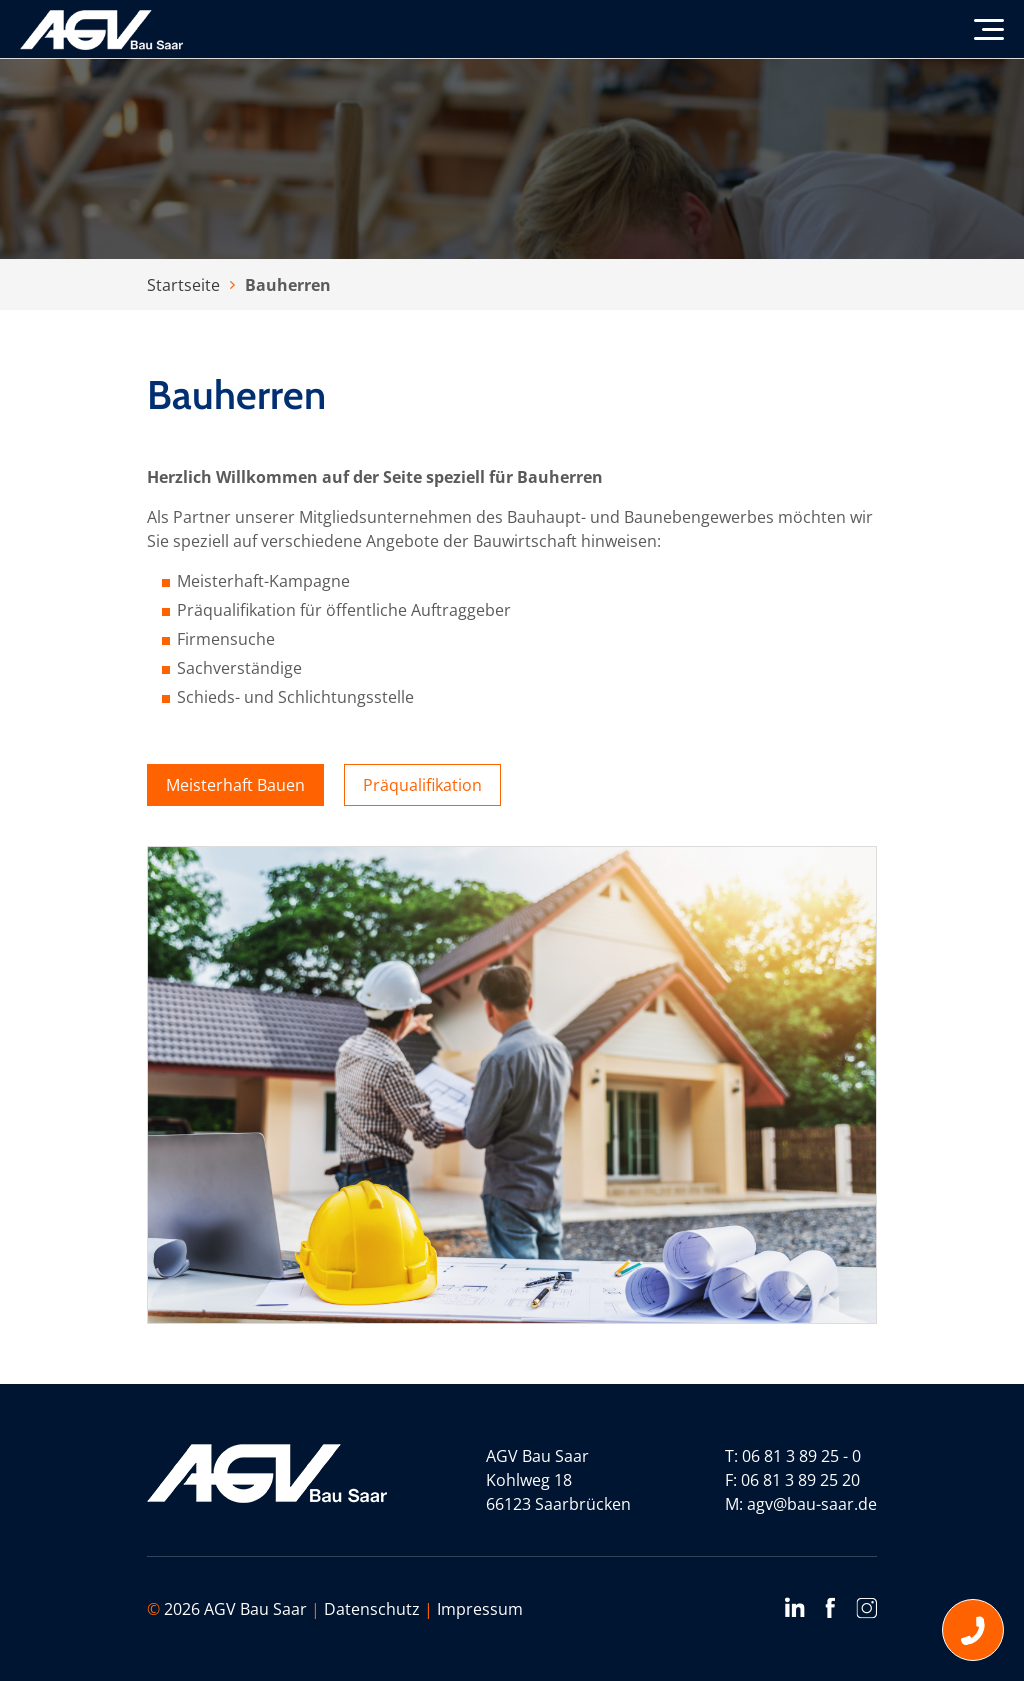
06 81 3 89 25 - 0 (801, 1456)
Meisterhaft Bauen (235, 785)
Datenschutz (372, 1609)
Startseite (183, 285)
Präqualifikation (422, 785)
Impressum (480, 1609)
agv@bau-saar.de (812, 1504)
